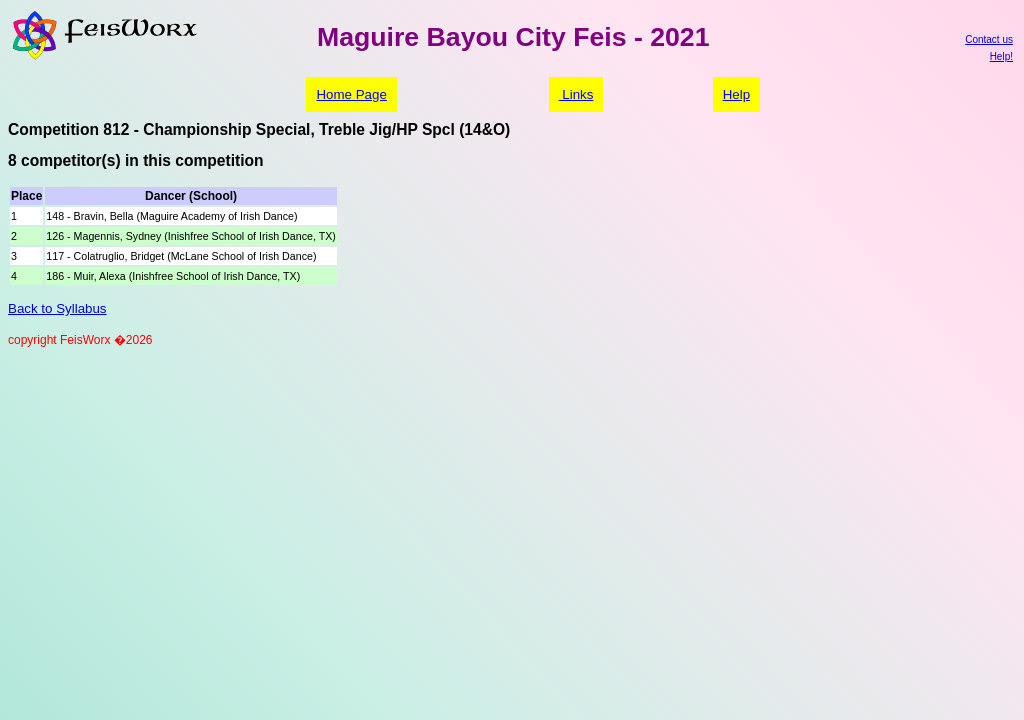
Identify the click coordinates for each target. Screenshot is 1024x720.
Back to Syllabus (57, 308)
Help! (1001, 56)
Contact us (989, 39)
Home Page (351, 94)
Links (576, 94)
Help (736, 94)
